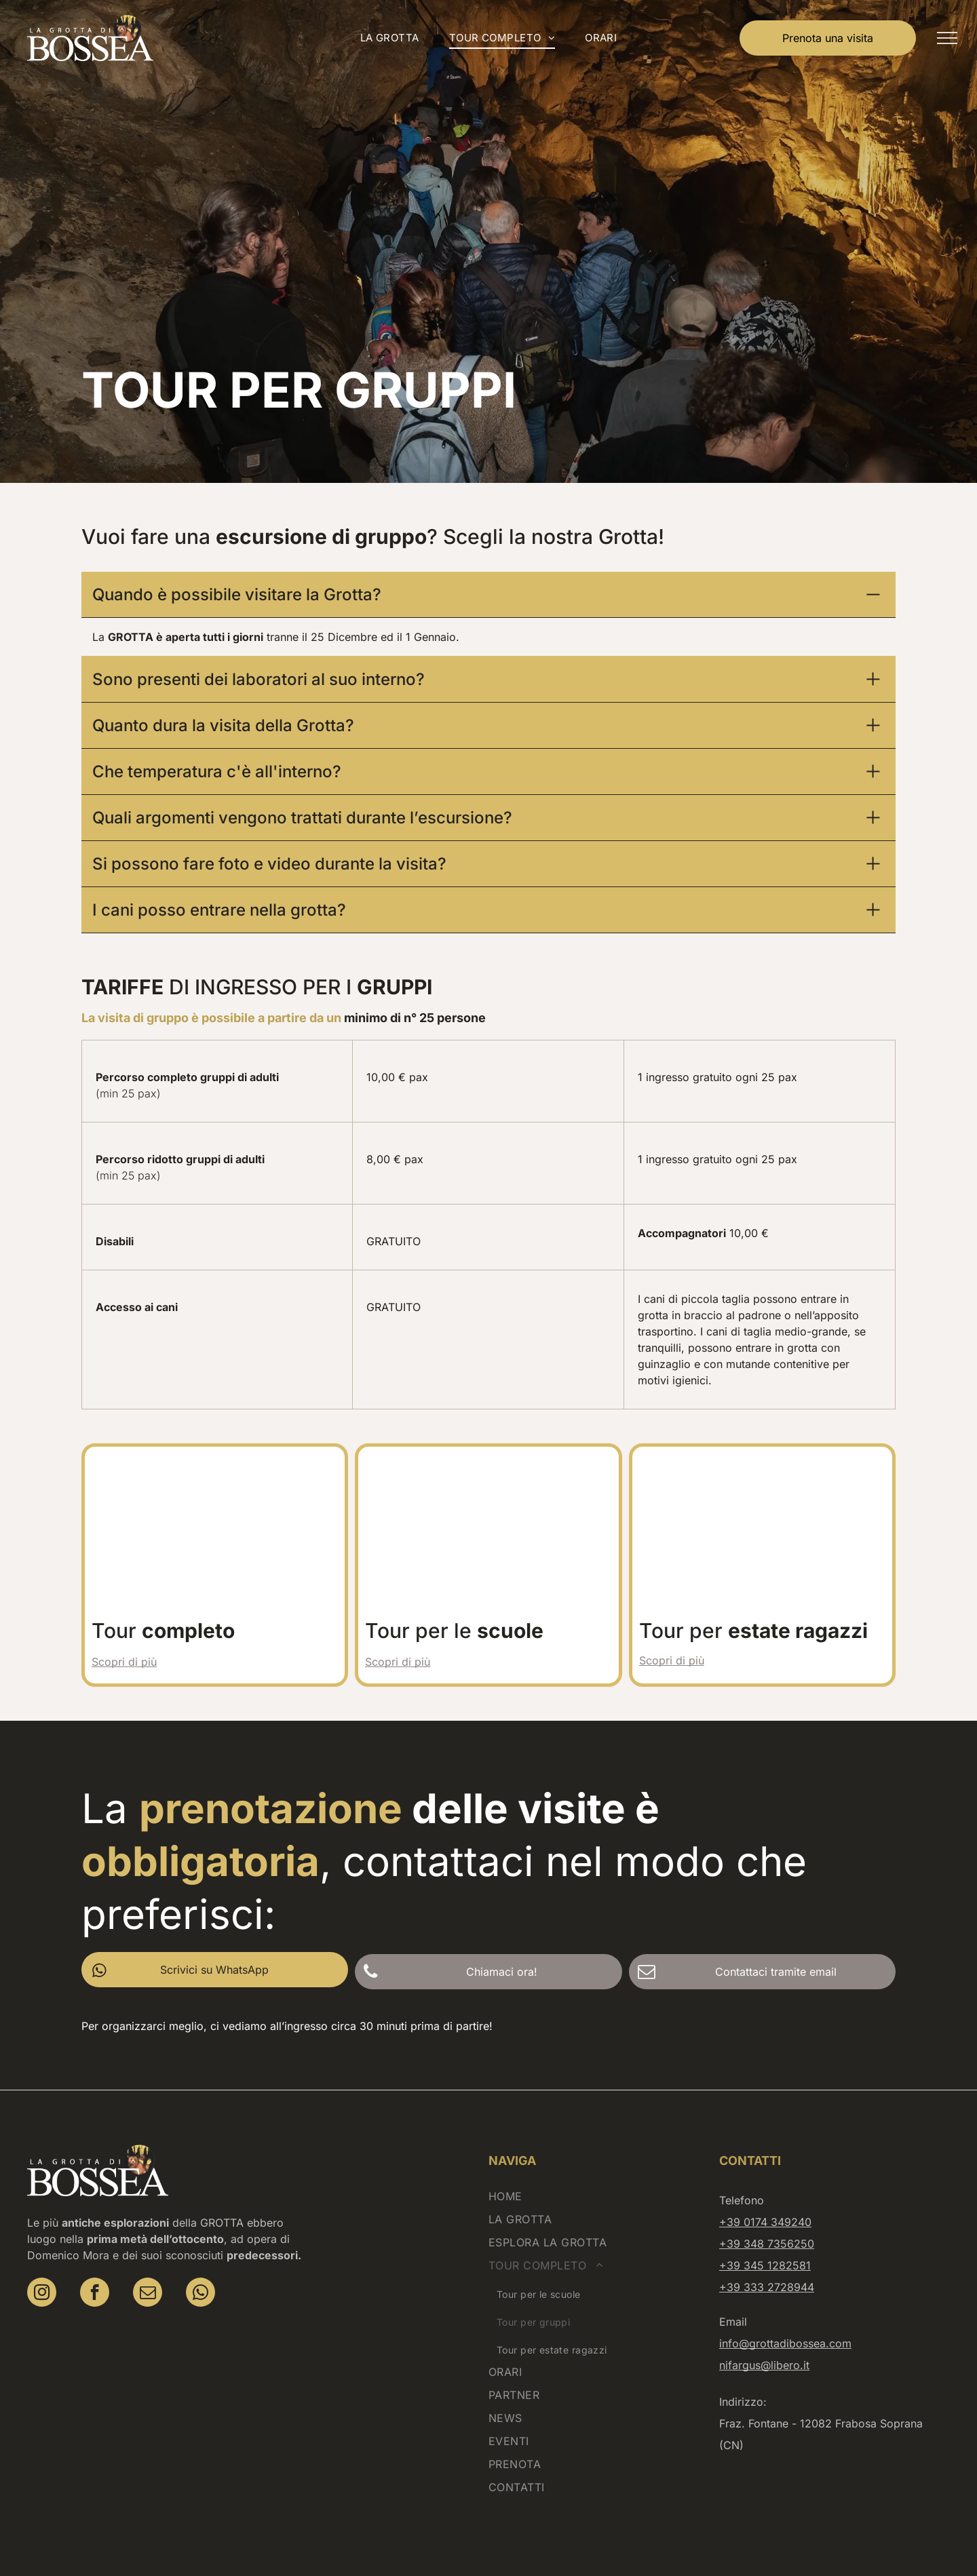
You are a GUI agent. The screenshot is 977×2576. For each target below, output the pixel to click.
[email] (147, 2258)
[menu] (947, 38)
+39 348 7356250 (766, 2208)
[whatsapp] (200, 2258)
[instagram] (41, 2258)
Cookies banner (582, 2545)
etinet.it (754, 2545)
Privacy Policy (507, 2545)
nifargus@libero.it (764, 2330)
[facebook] (94, 2258)
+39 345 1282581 (765, 2230)
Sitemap (644, 2545)
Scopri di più (124, 1626)
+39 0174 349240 (765, 2186)
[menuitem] (389, 38)
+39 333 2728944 (766, 2252)
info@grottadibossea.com (785, 2308)
